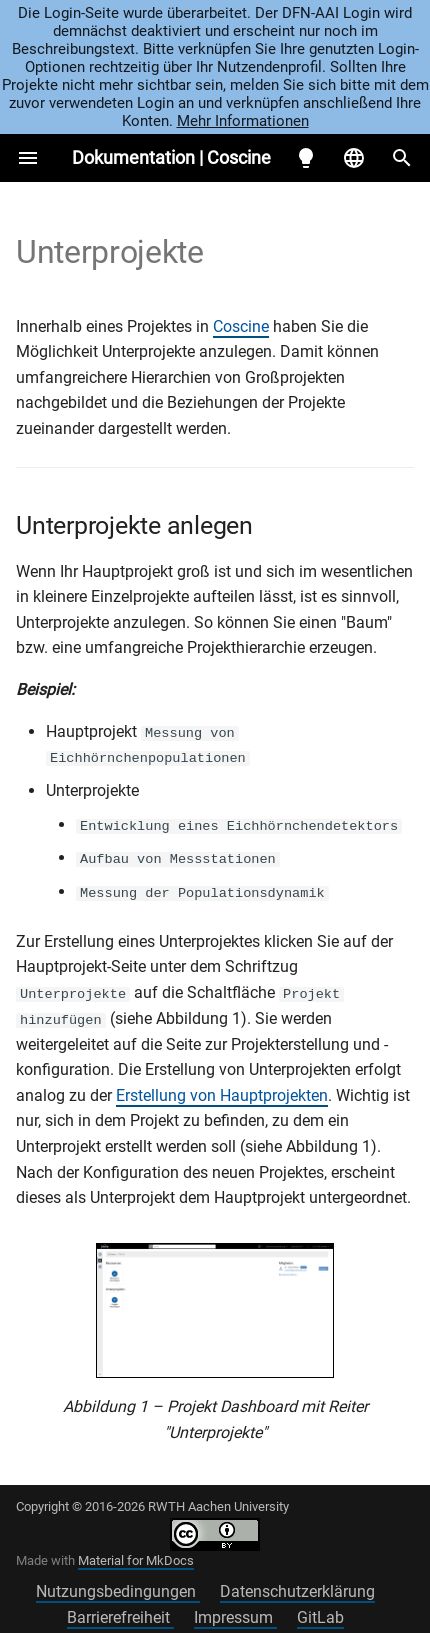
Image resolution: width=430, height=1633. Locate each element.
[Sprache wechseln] (354, 158)
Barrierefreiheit (120, 1616)
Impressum (235, 1616)
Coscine (241, 326)
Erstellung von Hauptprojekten (222, 1094)
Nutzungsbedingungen (118, 1590)
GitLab (320, 1616)
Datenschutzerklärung (297, 1590)
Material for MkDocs (136, 1558)
